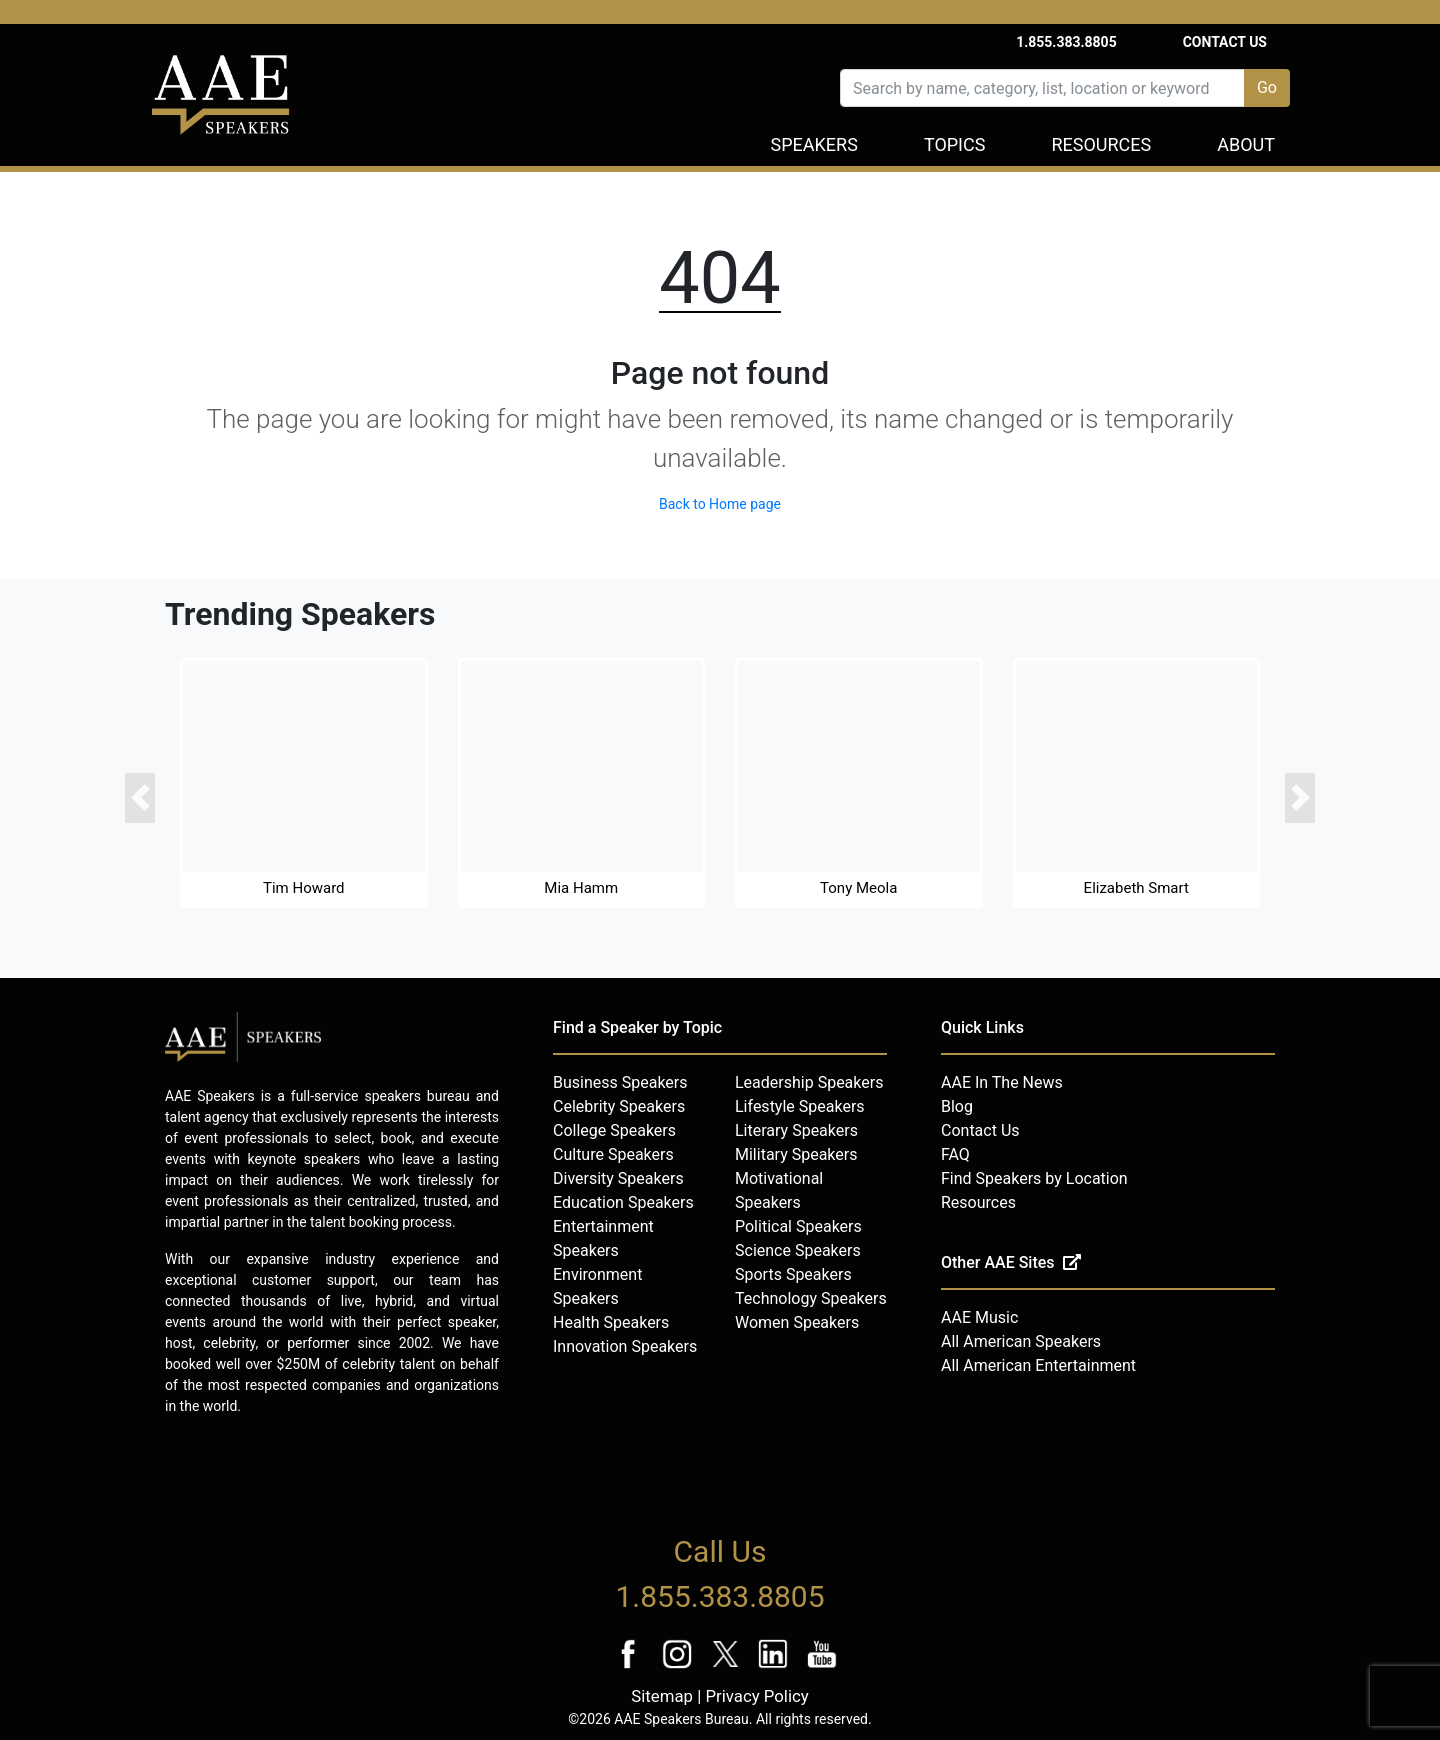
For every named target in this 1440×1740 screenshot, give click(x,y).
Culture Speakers (613, 1154)
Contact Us (1225, 42)
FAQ (955, 1154)
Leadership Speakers (809, 1082)
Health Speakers (611, 1322)
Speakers (814, 144)
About (1246, 144)
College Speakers (614, 1130)
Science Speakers (798, 1250)
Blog (957, 1106)
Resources (1101, 144)
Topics (955, 144)
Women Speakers (797, 1322)
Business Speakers (620, 1082)
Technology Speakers (811, 1298)
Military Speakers (796, 1154)
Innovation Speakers (625, 1346)
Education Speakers (623, 1202)
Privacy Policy (756, 1696)
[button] (140, 798)
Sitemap (662, 1696)
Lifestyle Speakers (800, 1106)
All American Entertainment (1038, 1365)
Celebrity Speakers (619, 1106)
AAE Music (979, 1317)
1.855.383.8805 (1066, 42)
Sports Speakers (793, 1274)
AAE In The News (1002, 1082)
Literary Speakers (796, 1130)
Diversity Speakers (618, 1178)
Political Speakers (798, 1226)
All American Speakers (1021, 1341)
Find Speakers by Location (1034, 1178)
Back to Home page (720, 504)
